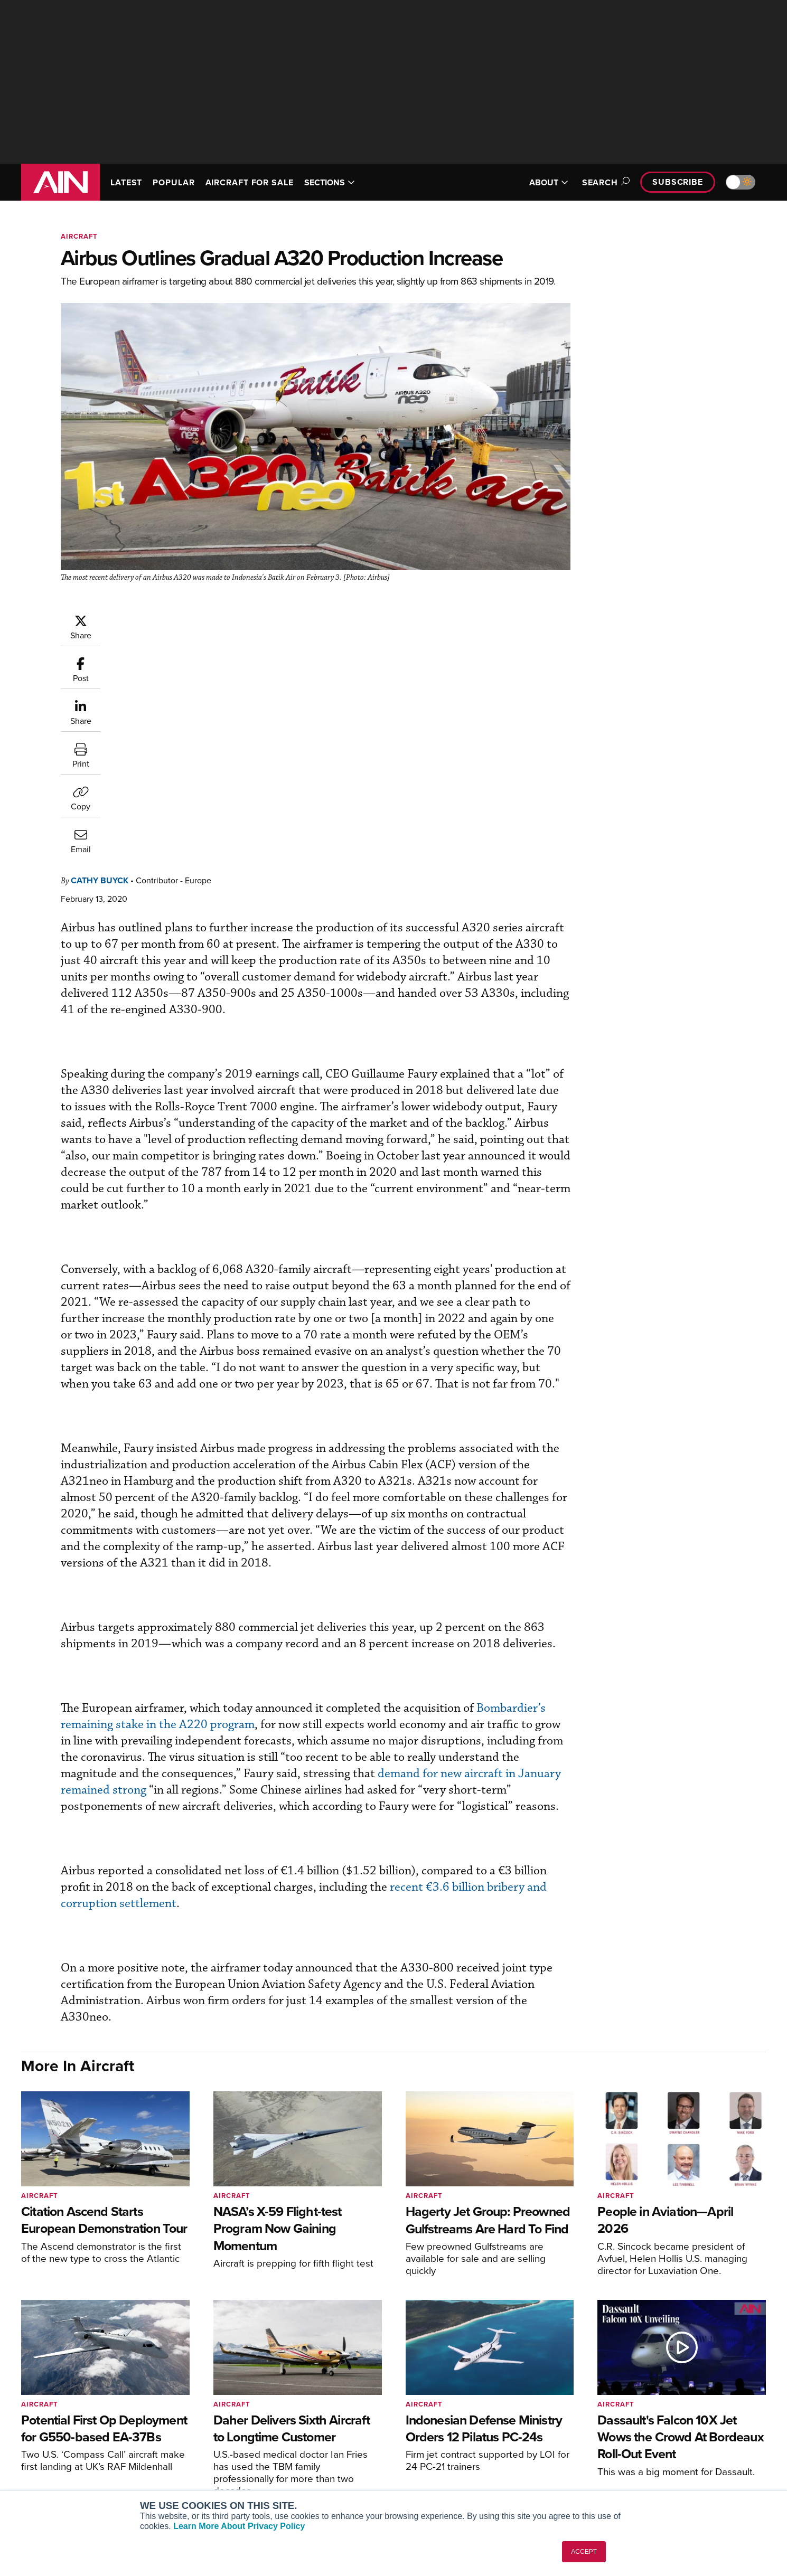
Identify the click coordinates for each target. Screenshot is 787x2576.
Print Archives (500, 2419)
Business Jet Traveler (204, 2462)
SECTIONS (329, 182)
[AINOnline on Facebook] (24, 2441)
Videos (488, 2462)
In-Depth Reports (504, 2448)
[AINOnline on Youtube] (45, 2441)
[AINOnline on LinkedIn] (86, 2441)
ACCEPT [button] (584, 2551)
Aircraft (79, 236)
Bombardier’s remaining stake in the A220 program (270, 1561)
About (643, 2419)
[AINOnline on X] (66, 2441)
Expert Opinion (501, 2434)
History (645, 2448)
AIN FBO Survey (195, 2419)
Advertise (656, 2477)
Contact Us (652, 2462)
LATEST (126, 182)
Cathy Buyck (163, 619)
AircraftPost (189, 2448)
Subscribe (677, 182)
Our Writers (653, 2434)
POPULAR (173, 182)
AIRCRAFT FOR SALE (249, 182)
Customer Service (349, 2434)
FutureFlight (182, 2477)
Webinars (492, 2477)
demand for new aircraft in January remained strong (394, 1627)
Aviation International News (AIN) (225, 2434)
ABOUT (548, 182)
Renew (330, 2448)
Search (604, 182)
